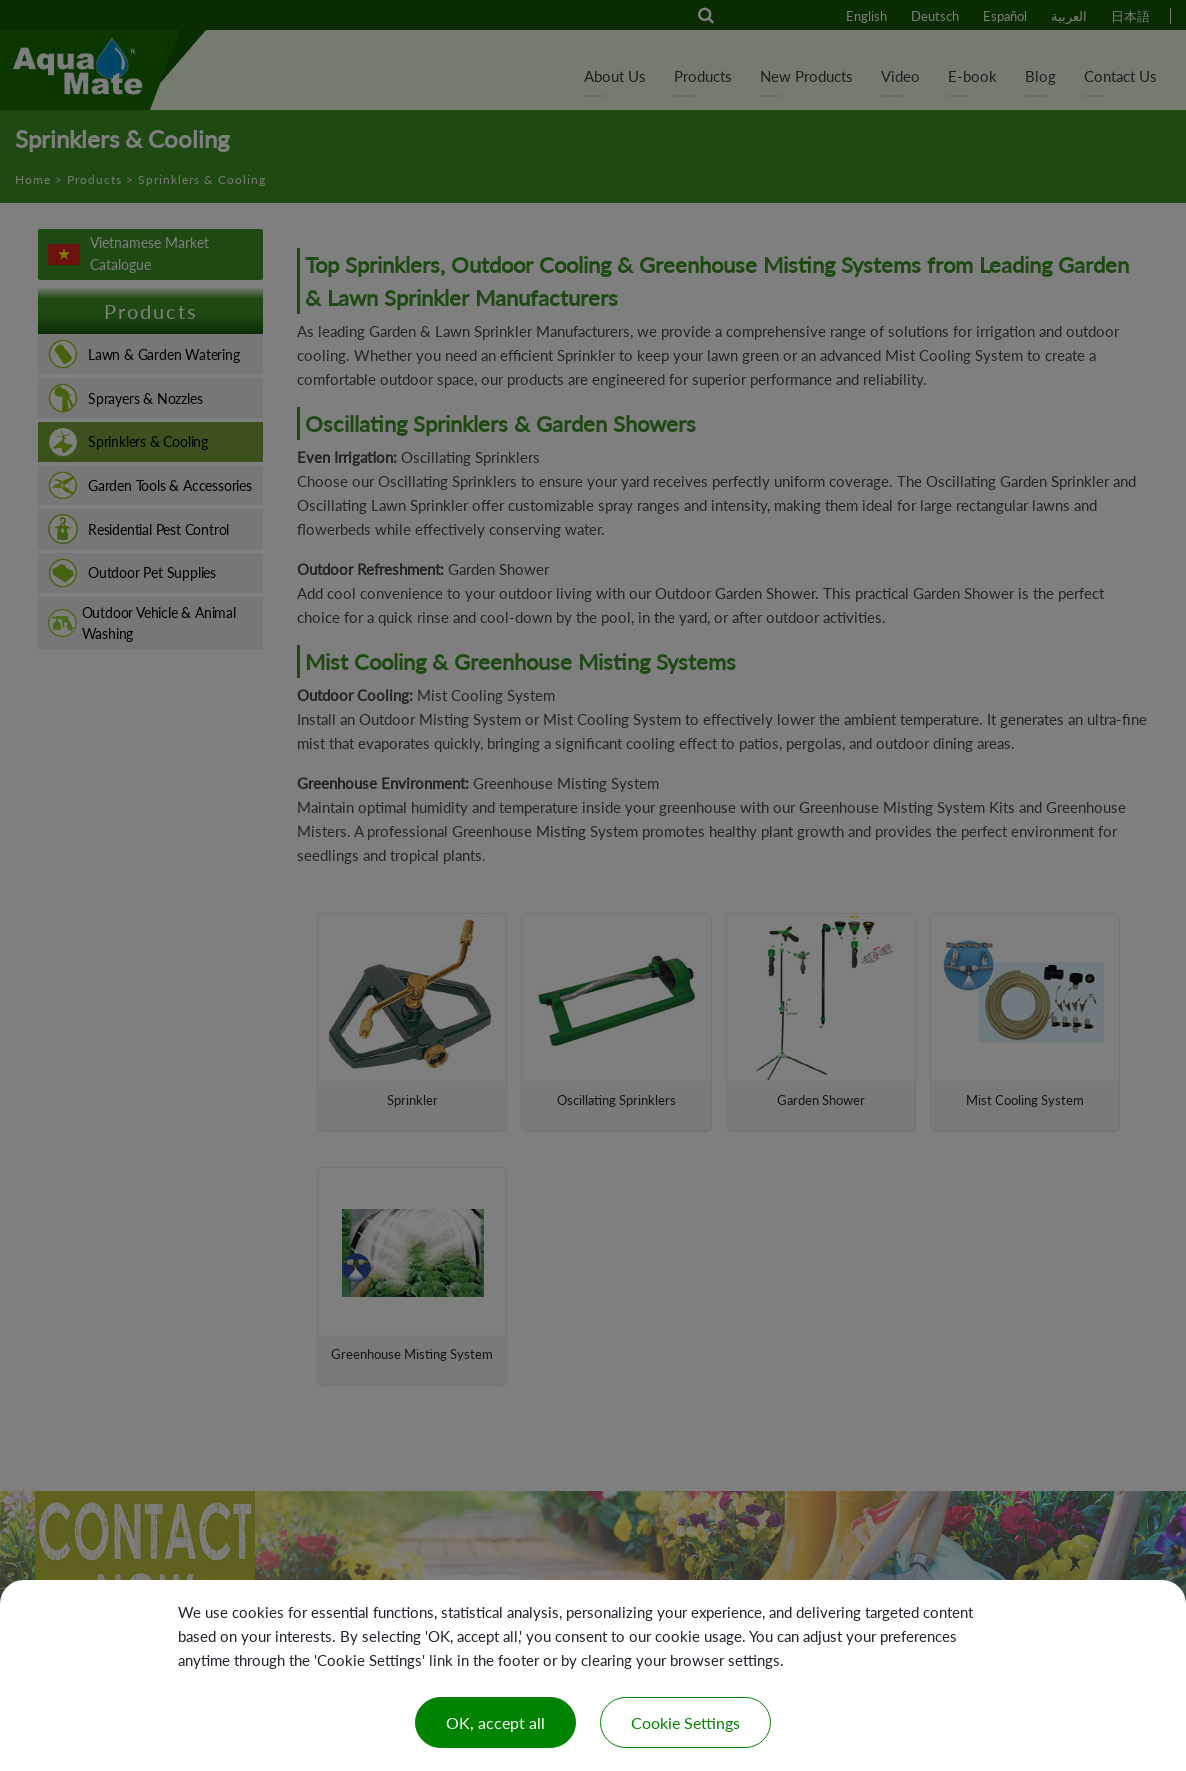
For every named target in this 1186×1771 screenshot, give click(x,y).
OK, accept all (495, 1722)
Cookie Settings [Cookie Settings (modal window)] (685, 1722)
